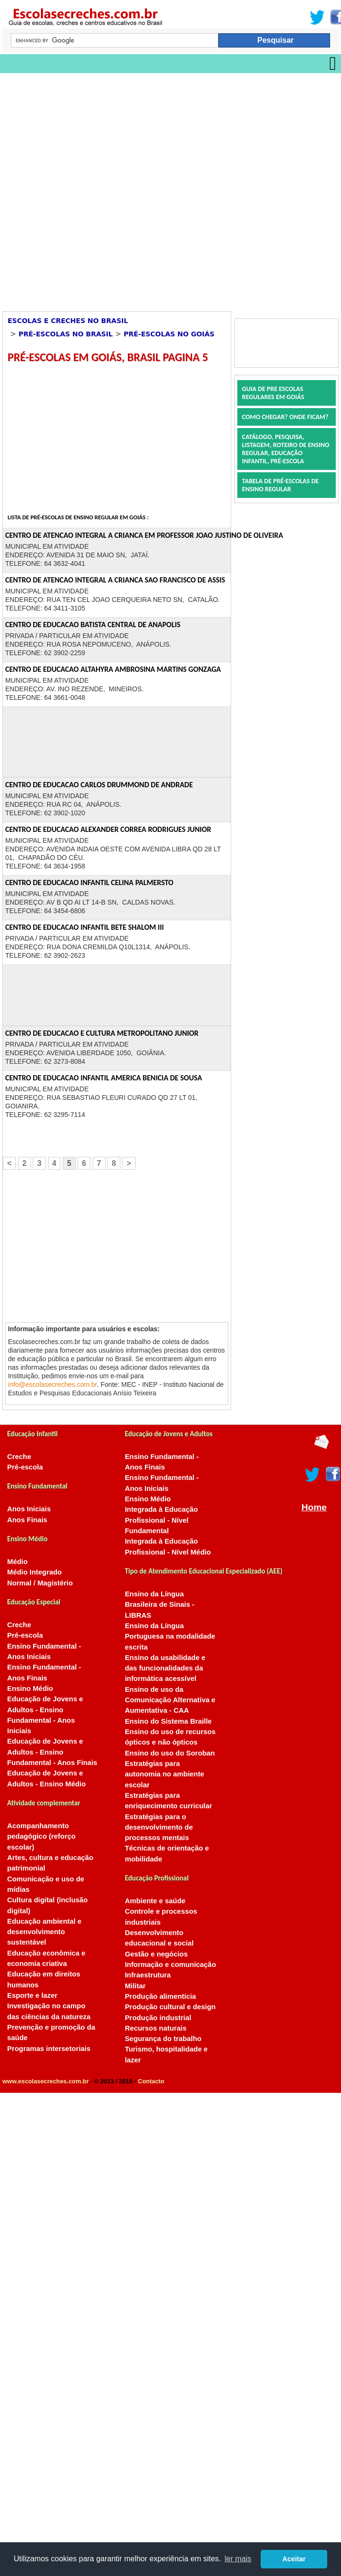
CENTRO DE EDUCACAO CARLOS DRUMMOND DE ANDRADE (99, 784)
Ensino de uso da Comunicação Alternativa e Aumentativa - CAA (170, 1700)
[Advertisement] (111, 189)
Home (314, 1507)
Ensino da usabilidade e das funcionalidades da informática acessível (165, 1668)
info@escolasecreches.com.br (52, 1384)
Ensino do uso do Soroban (169, 1753)
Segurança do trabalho (163, 2038)
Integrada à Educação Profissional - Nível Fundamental (161, 1520)
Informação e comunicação (170, 1964)
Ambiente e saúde (155, 1901)
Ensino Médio (30, 1688)
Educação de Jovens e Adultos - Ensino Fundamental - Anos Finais (52, 1751)
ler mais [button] (237, 2559)
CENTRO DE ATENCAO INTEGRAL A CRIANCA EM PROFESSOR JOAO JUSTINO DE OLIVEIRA (144, 535)
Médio (17, 1561)
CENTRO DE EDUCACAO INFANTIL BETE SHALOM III (84, 927)
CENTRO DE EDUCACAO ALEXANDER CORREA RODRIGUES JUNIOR (108, 829)
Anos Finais (27, 1520)
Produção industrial (158, 2018)
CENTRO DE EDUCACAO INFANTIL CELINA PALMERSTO (89, 882)
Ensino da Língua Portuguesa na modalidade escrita (170, 1636)
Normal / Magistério (40, 1583)
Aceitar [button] (294, 2559)
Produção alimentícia (160, 1996)
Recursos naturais (155, 2028)
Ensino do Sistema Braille (168, 1721)
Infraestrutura (148, 1975)
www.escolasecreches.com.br (45, 2081)
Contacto (151, 2081)
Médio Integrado (34, 1572)
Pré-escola (25, 1467)
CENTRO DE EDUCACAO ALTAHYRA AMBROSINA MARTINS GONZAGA (113, 669)
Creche (19, 1456)
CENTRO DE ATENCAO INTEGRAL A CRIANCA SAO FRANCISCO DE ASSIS (115, 579)
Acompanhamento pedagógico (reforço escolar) (41, 1836)
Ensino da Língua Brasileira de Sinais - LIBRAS (159, 1604)
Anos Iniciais (29, 1509)
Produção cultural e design (170, 2007)
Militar (135, 1986)
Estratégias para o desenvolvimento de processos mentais (159, 1827)
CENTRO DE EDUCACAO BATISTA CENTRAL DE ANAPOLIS (92, 624)
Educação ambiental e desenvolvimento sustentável (44, 1932)
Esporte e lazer (32, 1995)
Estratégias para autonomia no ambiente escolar (164, 1774)
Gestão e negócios (156, 1954)
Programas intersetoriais (48, 2048)
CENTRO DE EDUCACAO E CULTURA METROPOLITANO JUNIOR (101, 1033)
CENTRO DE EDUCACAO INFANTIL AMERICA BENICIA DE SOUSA (103, 1077)
